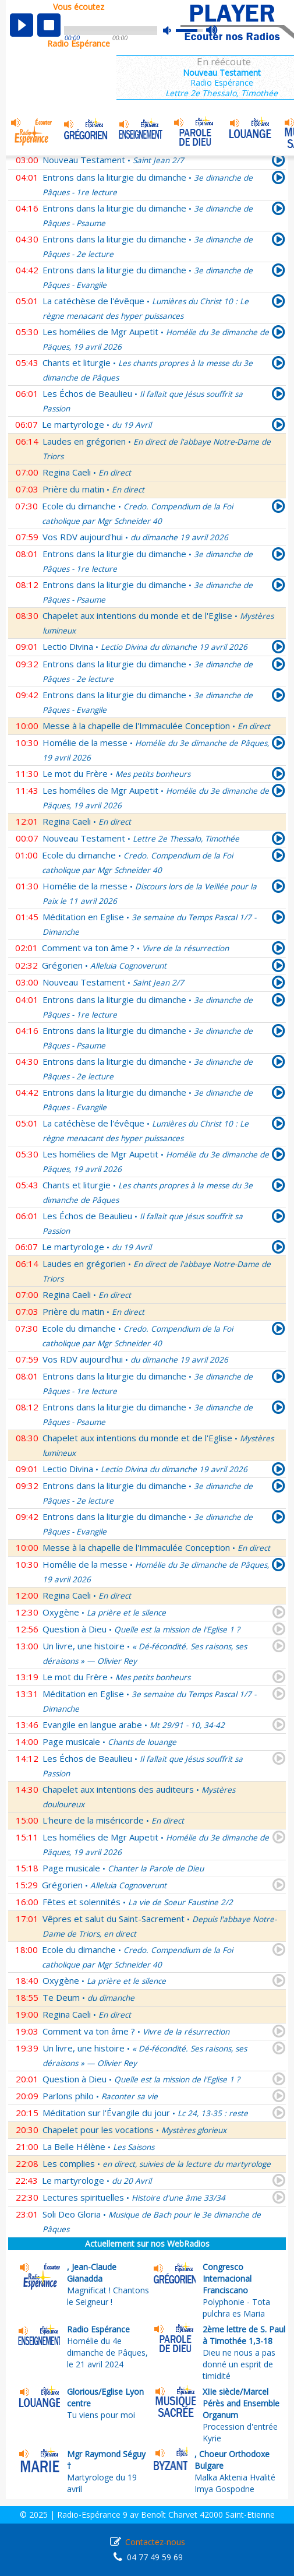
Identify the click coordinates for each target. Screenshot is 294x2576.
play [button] (21, 25)
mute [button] (173, 31)
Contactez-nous (155, 2541)
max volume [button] (212, 31)
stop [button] (49, 25)
